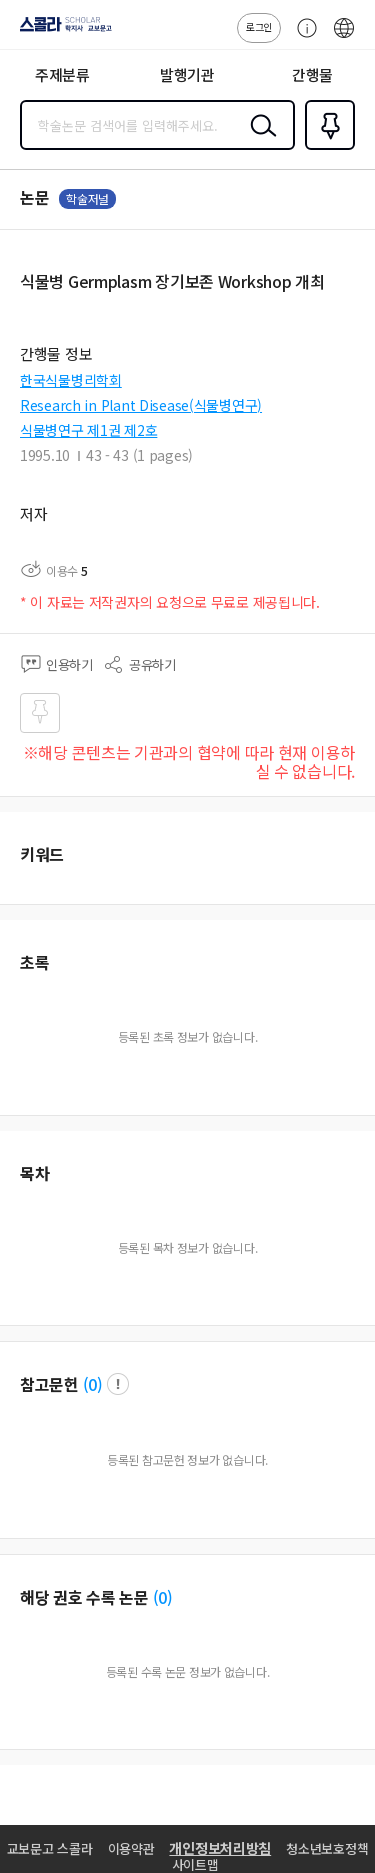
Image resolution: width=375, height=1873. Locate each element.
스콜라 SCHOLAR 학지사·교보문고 (60, 31)
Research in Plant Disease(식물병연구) (141, 405)
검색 (259, 141)
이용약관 (131, 1848)
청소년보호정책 (327, 1848)
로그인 (259, 26)
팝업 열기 (118, 1384)
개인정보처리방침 (220, 1848)
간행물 (312, 74)
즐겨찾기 (326, 148)
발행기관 (187, 74)
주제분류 (62, 74)
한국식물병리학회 (71, 380)
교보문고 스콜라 (50, 1848)
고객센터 (302, 38)
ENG (344, 38)
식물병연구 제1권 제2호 (88, 430)
